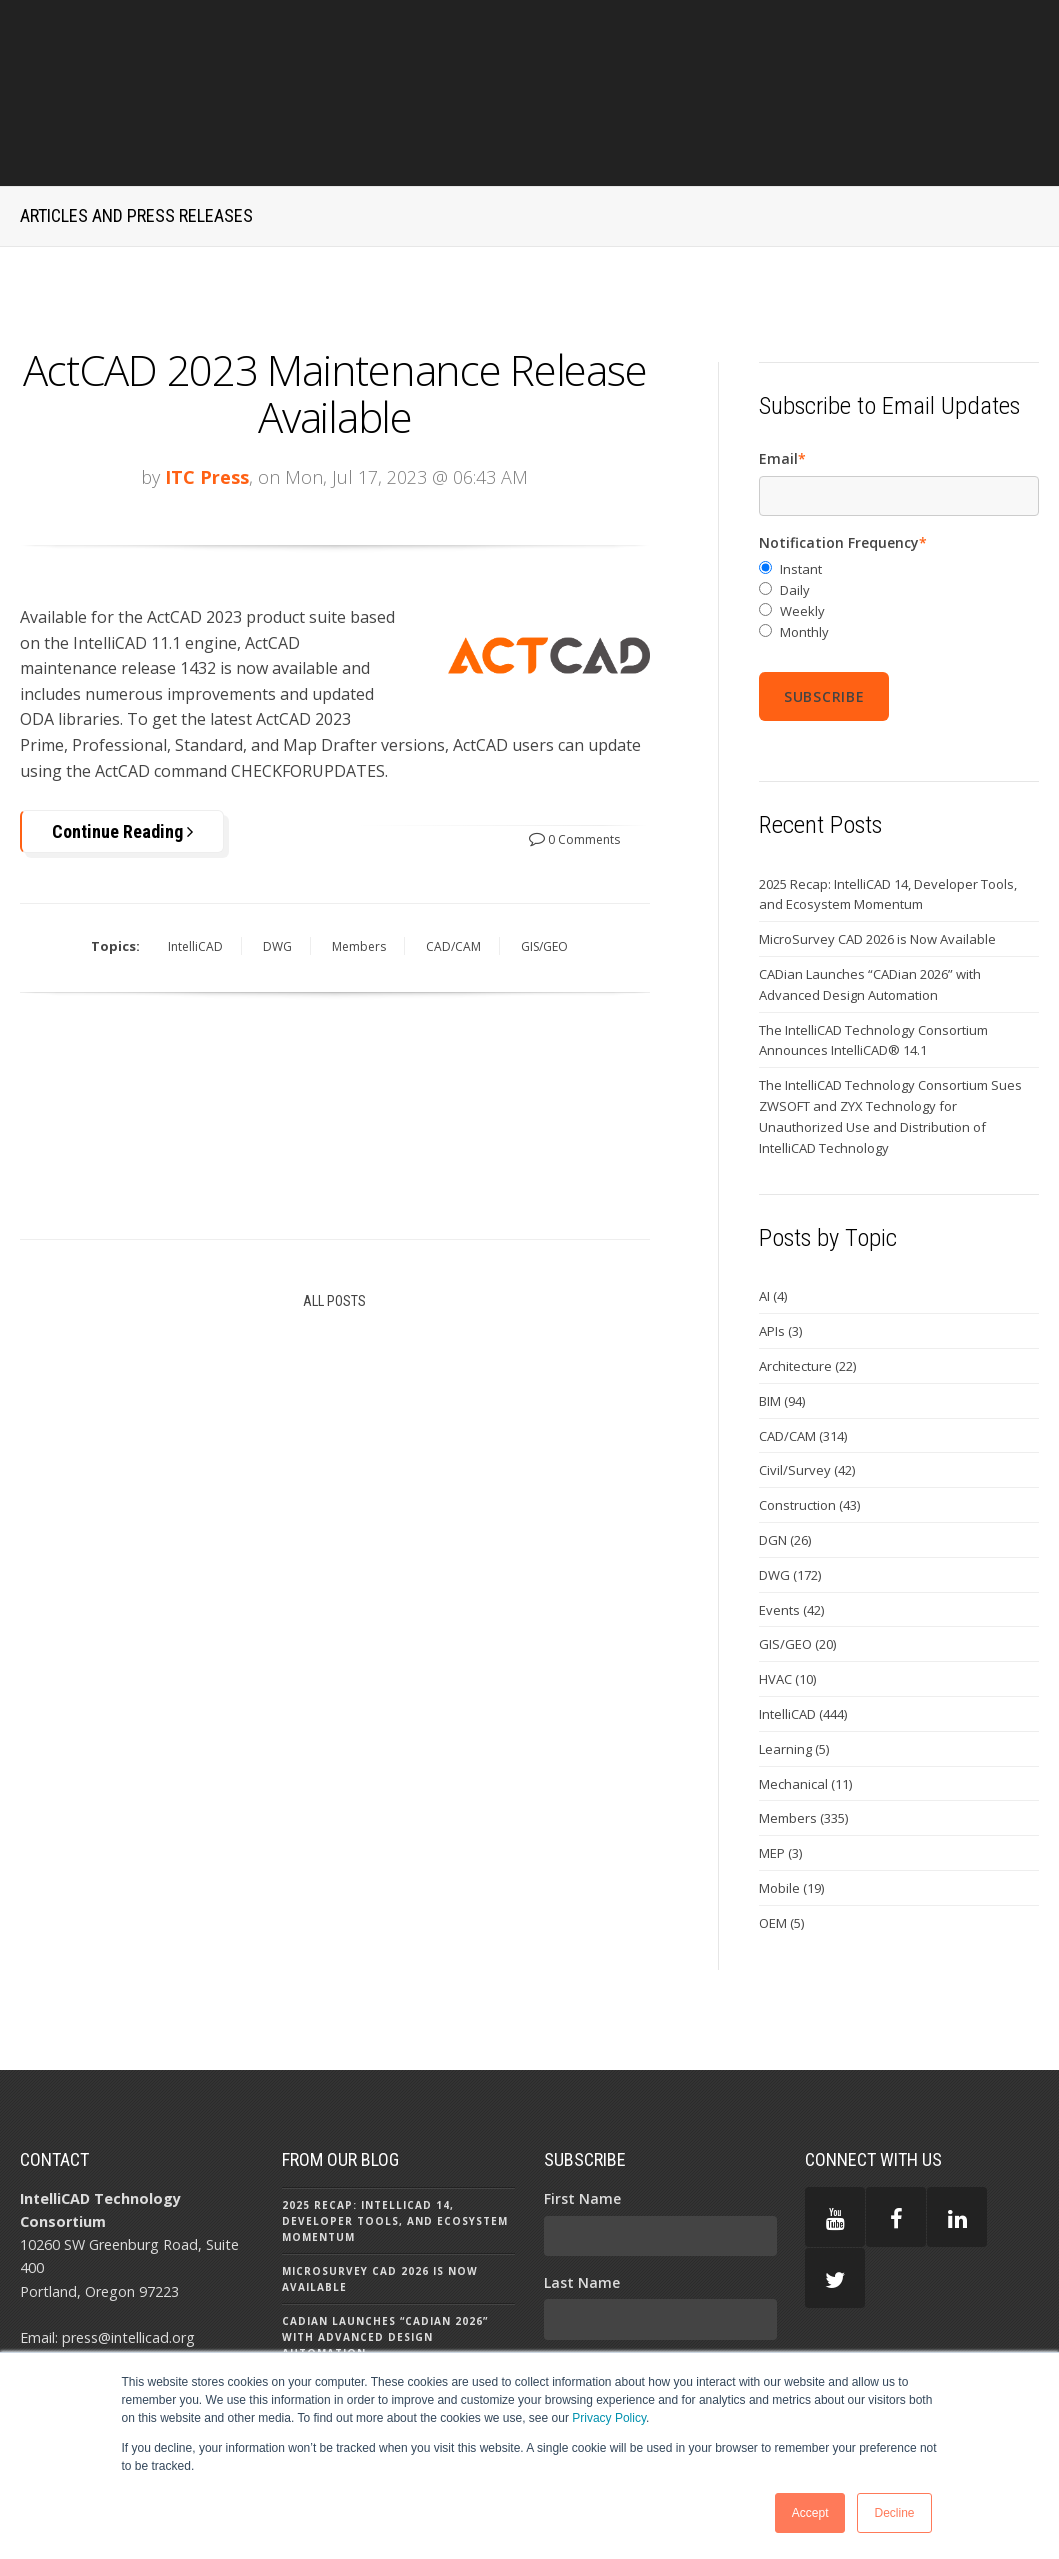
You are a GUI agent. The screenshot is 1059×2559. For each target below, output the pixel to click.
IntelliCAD (195, 855)
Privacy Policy (609, 2418)
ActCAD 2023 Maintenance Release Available (334, 301)
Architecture (807, 1275)
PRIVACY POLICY (862, 2267)
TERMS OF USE (855, 2332)
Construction (809, 1414)
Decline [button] (894, 2513)
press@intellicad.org (128, 2245)
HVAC (787, 1588)
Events (791, 1518)
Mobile (791, 1797)
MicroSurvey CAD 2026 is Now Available (877, 848)
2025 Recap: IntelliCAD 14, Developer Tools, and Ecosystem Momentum (888, 802)
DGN (785, 1449)
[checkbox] (899, 509)
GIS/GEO (544, 855)
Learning (794, 1657)
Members (359, 855)
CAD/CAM (453, 855)
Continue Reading (122, 739)
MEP (780, 1762)
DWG (277, 855)
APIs (780, 1240)
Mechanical (805, 1692)
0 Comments (574, 747)
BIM (782, 1309)
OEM (781, 1831)
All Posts (334, 1208)
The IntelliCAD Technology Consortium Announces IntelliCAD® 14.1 (873, 948)
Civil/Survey (807, 1379)
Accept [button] (810, 2513)
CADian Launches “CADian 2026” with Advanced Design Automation (870, 893)
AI (773, 1205)
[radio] (899, 478)
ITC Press (207, 385)
